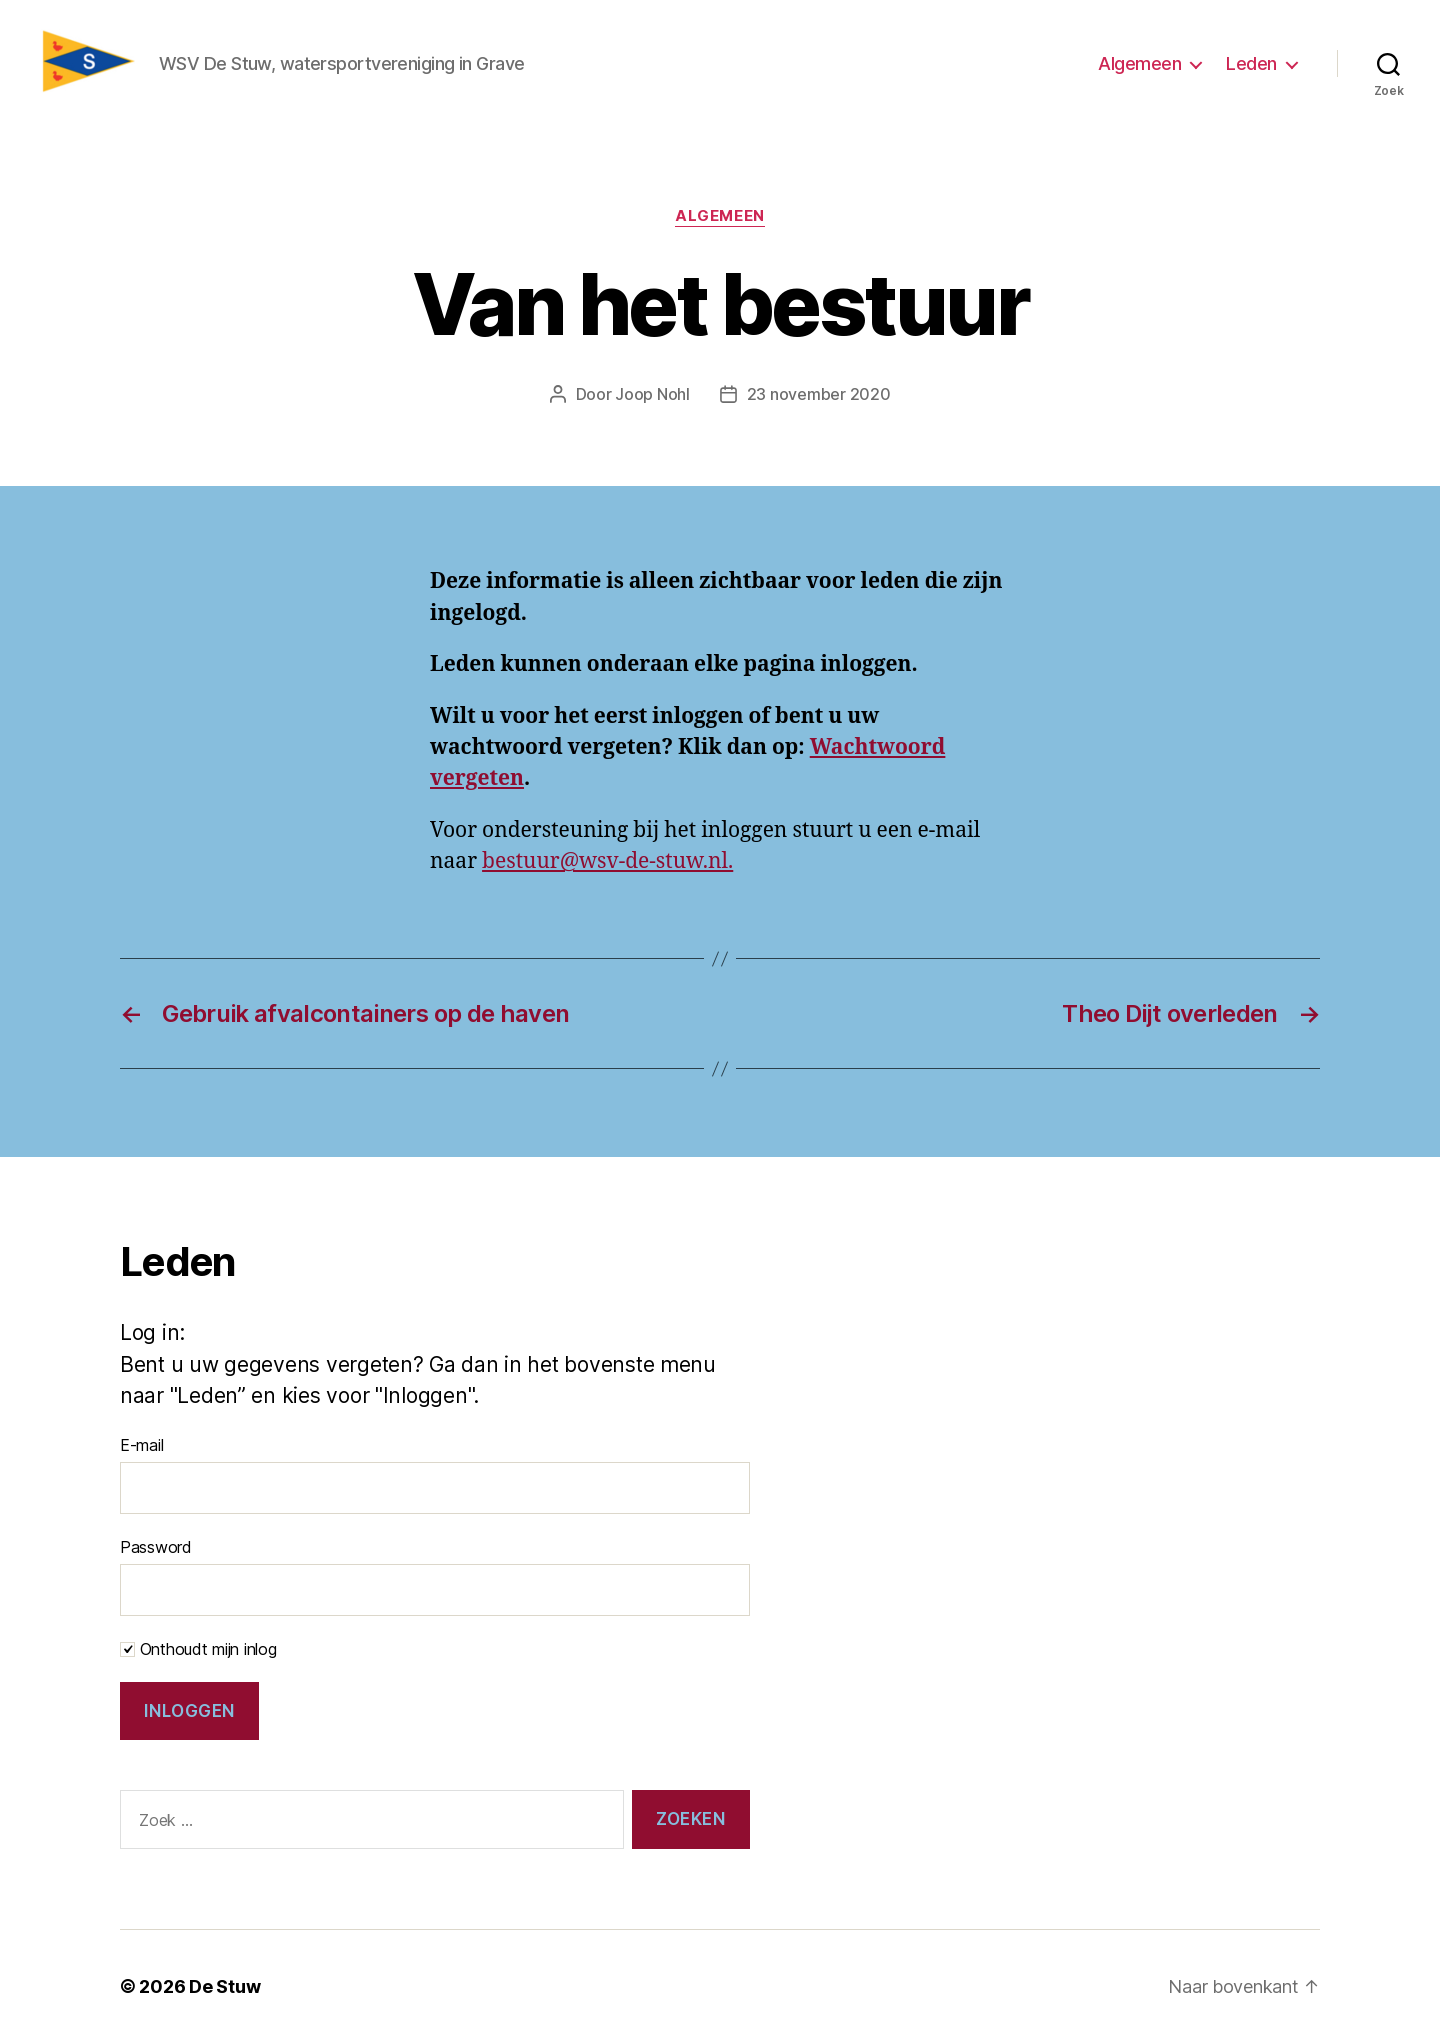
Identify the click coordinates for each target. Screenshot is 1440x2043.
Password (156, 1547)
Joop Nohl (652, 394)
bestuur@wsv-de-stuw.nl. (607, 861)
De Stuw (224, 1986)
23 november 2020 (819, 394)
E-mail (141, 1445)
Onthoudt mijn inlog (198, 1649)
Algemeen (1139, 63)
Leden (1251, 63)
